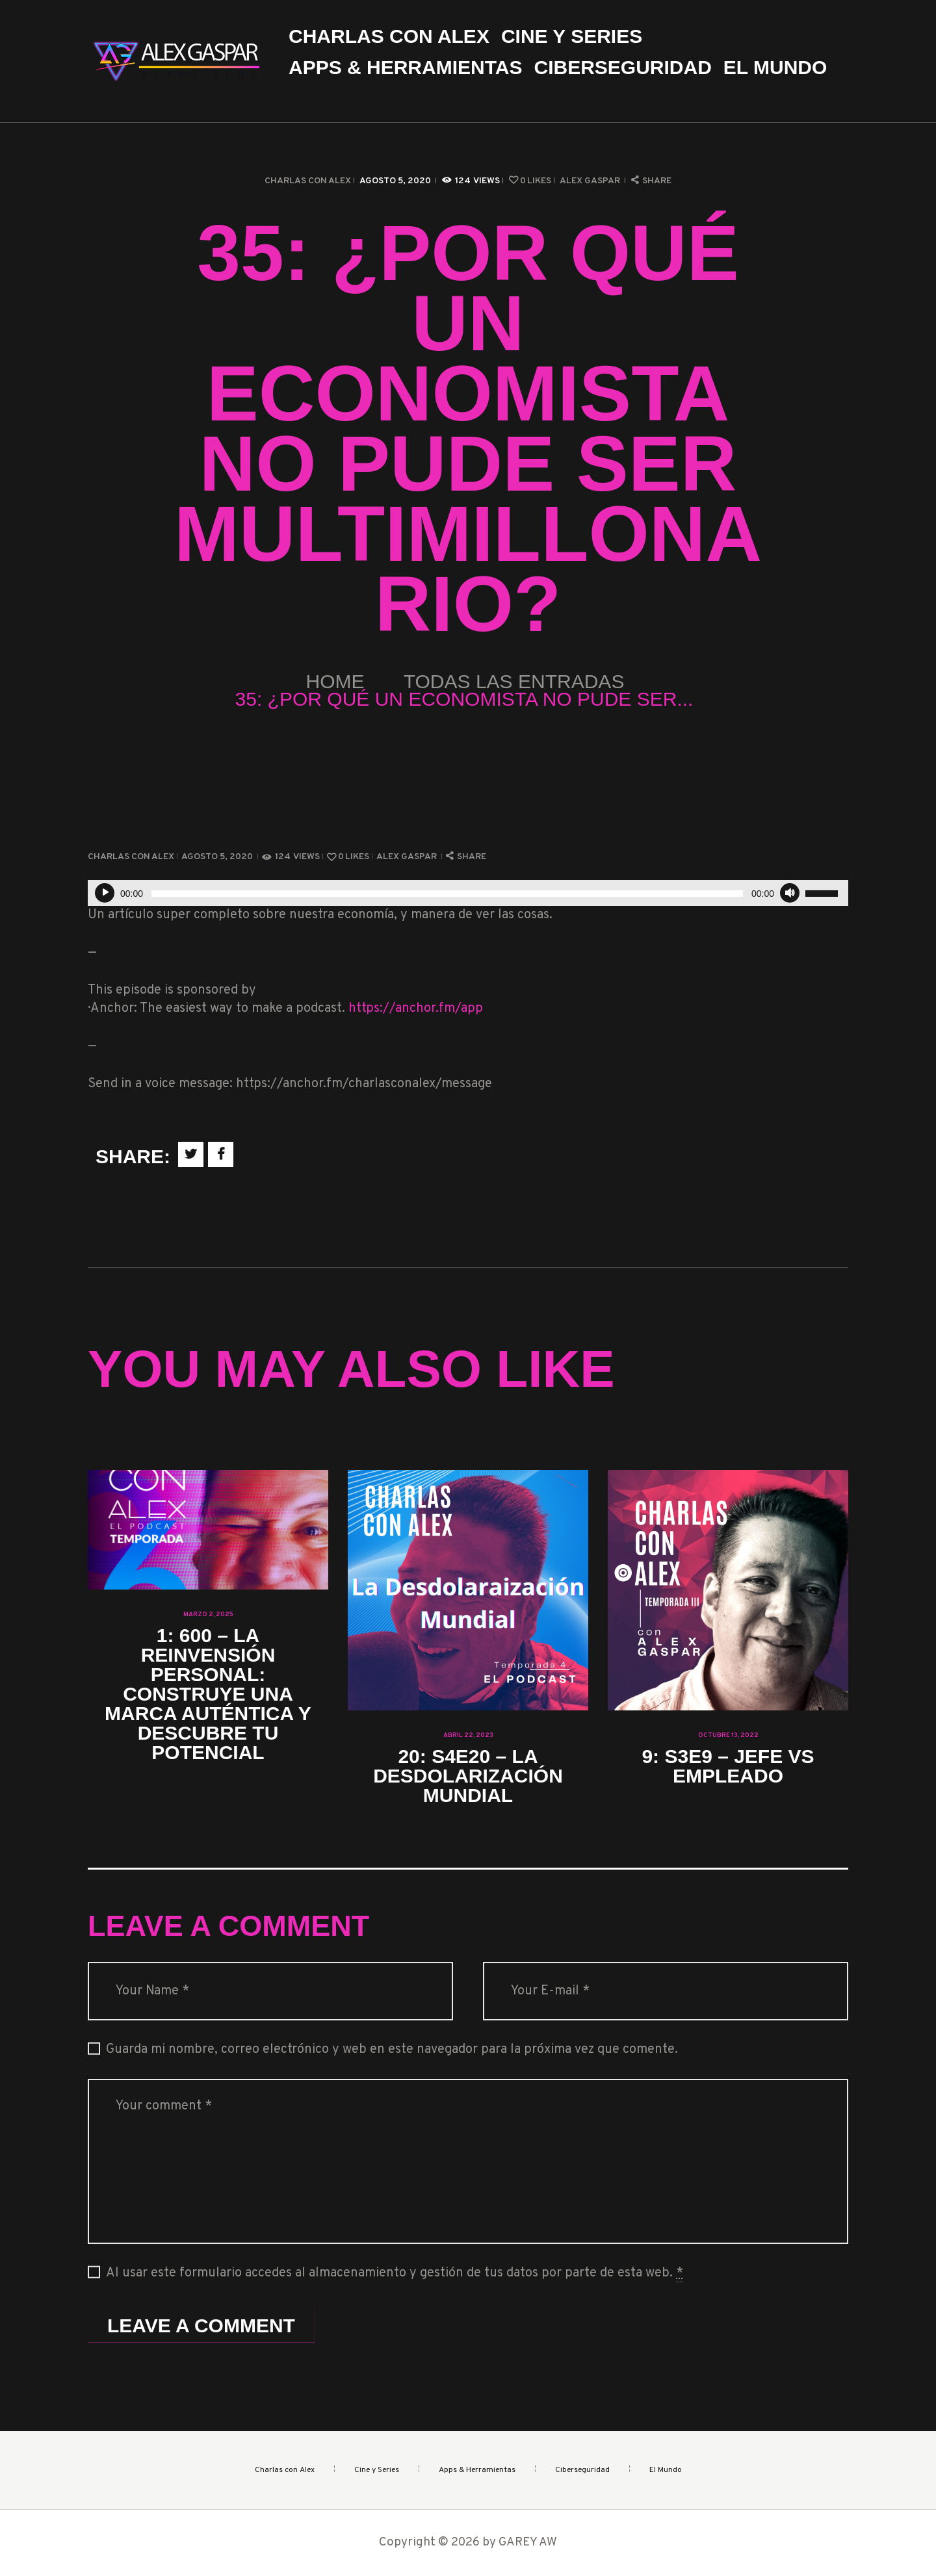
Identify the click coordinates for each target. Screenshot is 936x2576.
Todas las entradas (514, 681)
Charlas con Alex (308, 181)
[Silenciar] (790, 893)
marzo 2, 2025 (208, 1614)
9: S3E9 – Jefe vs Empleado (728, 1766)
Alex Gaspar (591, 181)
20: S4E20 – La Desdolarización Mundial (468, 1776)
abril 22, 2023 (468, 1735)
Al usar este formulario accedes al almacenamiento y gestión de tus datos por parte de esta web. (394, 2273)
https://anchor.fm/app (415, 1008)
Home (335, 681)
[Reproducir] (104, 893)
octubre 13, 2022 (728, 1735)
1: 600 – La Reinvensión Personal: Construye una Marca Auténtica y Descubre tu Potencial (208, 1694)
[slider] (447, 893)
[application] (468, 893)
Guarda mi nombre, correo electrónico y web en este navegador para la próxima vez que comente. (392, 2049)
